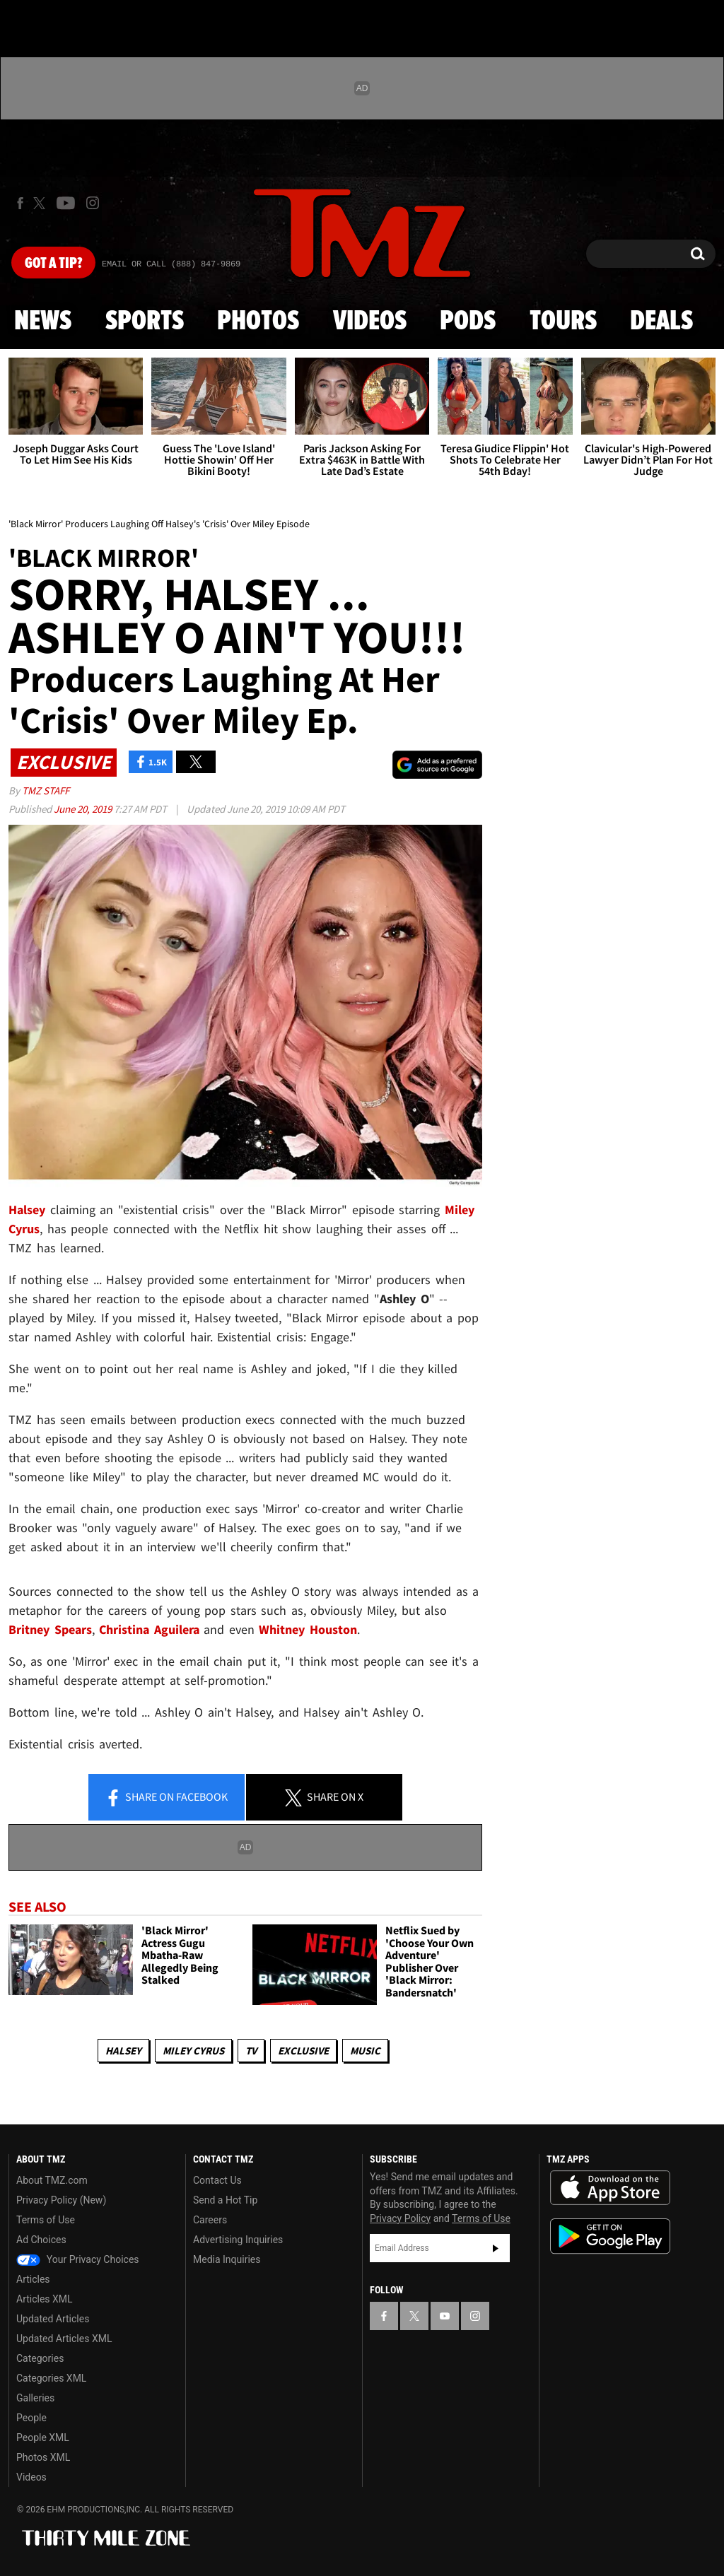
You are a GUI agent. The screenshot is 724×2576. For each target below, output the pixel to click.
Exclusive (303, 2050)
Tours (563, 322)
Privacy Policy (400, 2218)
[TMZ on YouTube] (445, 2316)
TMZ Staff (45, 790)
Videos (370, 322)
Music (365, 2050)
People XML (42, 2437)
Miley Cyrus (193, 2050)
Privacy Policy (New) (61, 2200)
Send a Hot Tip (225, 2200)
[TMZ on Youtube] (66, 202)
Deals (661, 322)
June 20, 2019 (84, 809)
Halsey (123, 2050)
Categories (40, 2358)
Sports (144, 322)
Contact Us (217, 2180)
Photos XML (43, 2457)
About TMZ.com (52, 2180)
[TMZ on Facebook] (20, 203)
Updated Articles (52, 2318)
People (31, 2417)
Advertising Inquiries (238, 2239)
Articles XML (44, 2299)
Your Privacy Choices (77, 2259)
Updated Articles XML (64, 2338)
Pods (468, 322)
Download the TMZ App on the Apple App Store (610, 2188)
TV (251, 2050)
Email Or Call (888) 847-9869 (171, 264)
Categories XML (51, 2378)
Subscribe (495, 2248)
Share (166, 1797)
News (42, 322)
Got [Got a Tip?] (53, 263)
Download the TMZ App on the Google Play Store (610, 2236)
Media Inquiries (226, 2259)
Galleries (35, 2398)
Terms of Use (45, 2219)
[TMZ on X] (41, 203)
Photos (258, 322)
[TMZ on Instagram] (93, 203)
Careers (210, 2219)
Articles (33, 2279)
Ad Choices (41, 2239)
